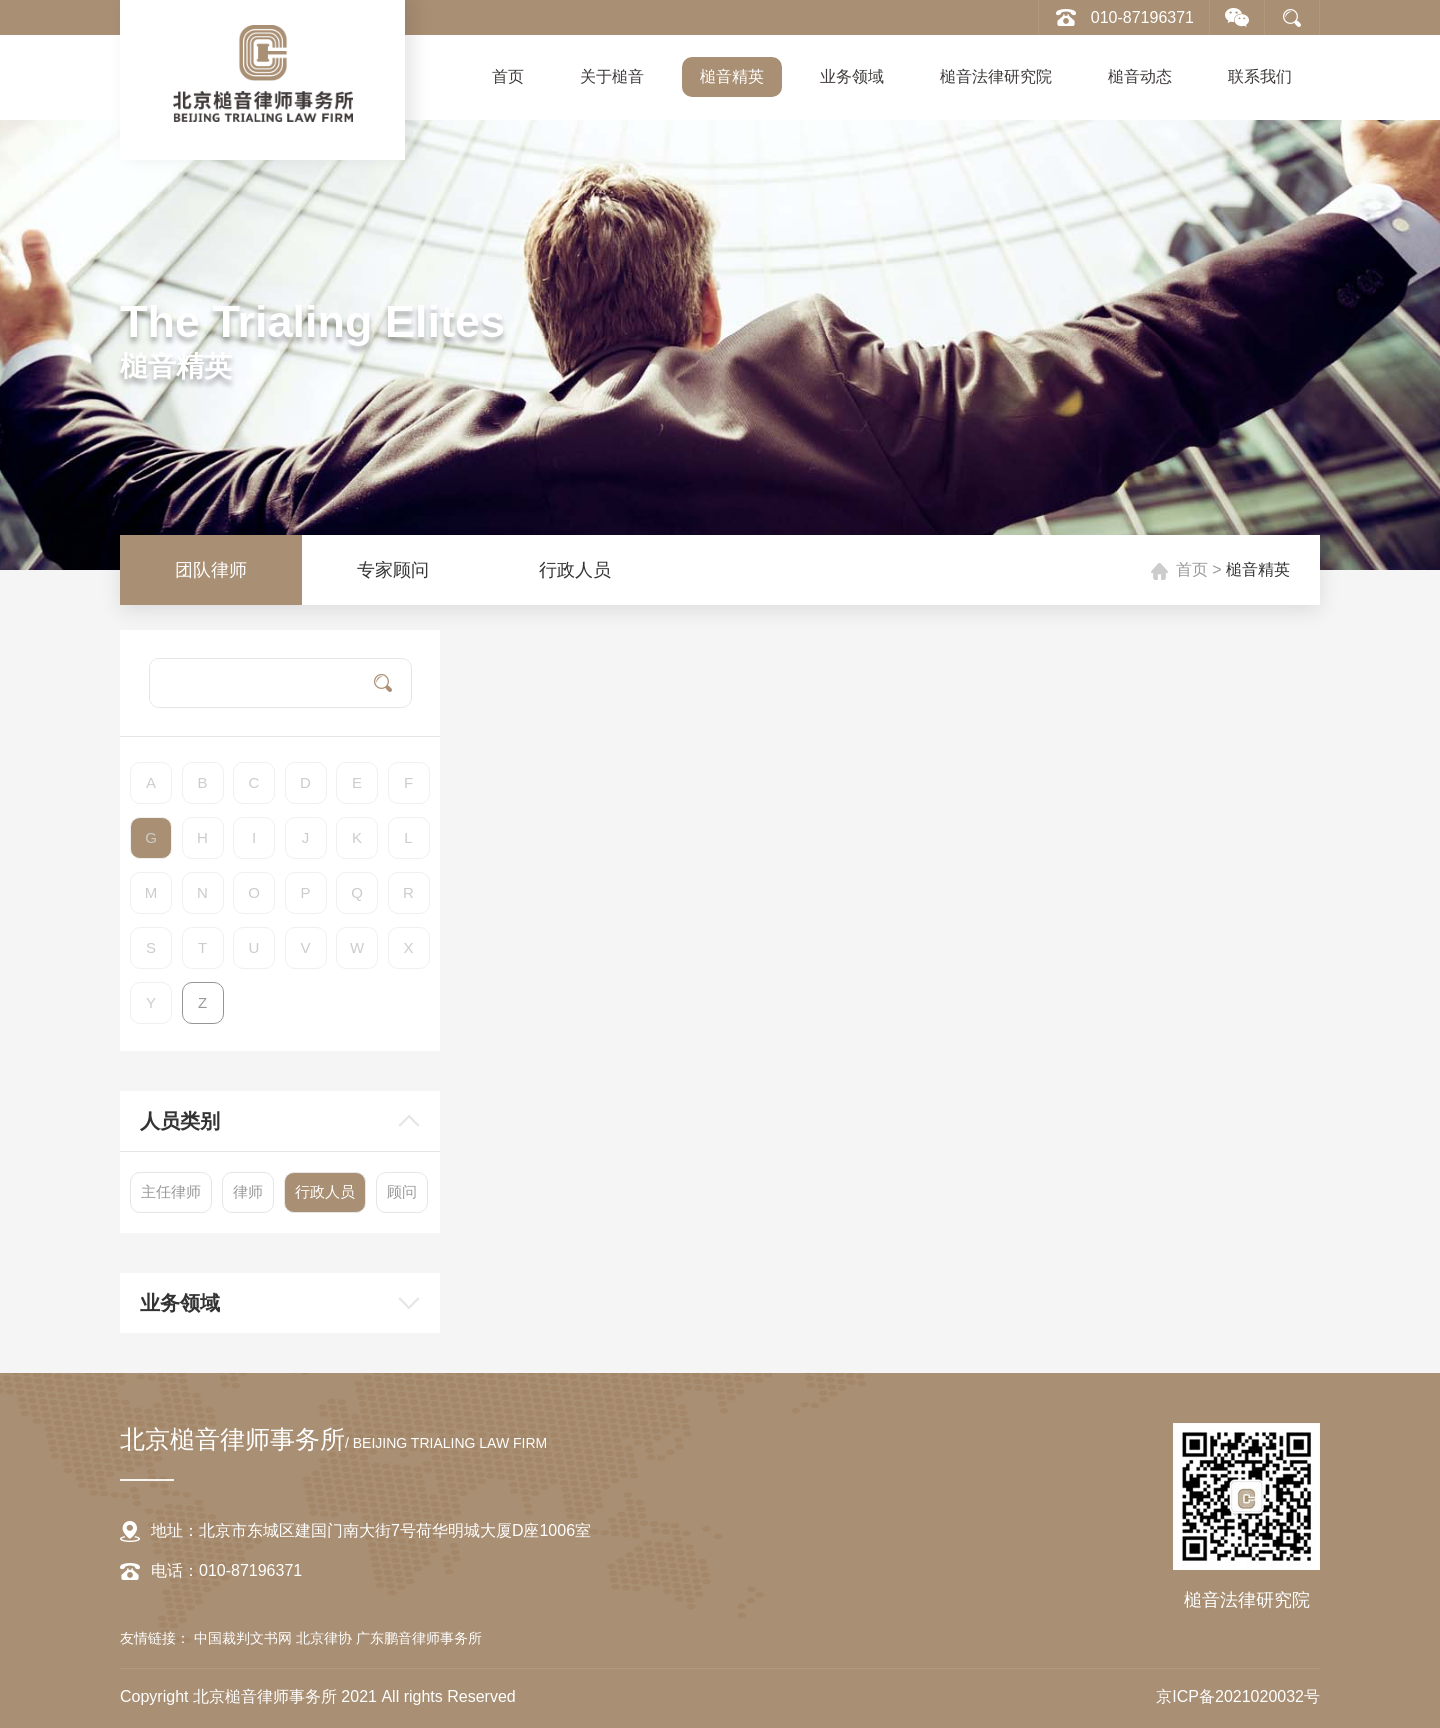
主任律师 (171, 1191)
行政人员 (575, 570)
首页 (508, 76)
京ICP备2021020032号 (1238, 1696)
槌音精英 (732, 76)
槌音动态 (1140, 76)
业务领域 (852, 76)
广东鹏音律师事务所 (419, 1638)
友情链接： (155, 1638)
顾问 (402, 1191)
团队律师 (211, 570)
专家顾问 (393, 570)
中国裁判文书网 (245, 1638)
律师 (248, 1191)
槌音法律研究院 (996, 76)
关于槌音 (612, 76)
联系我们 (1260, 76)
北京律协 (326, 1638)
